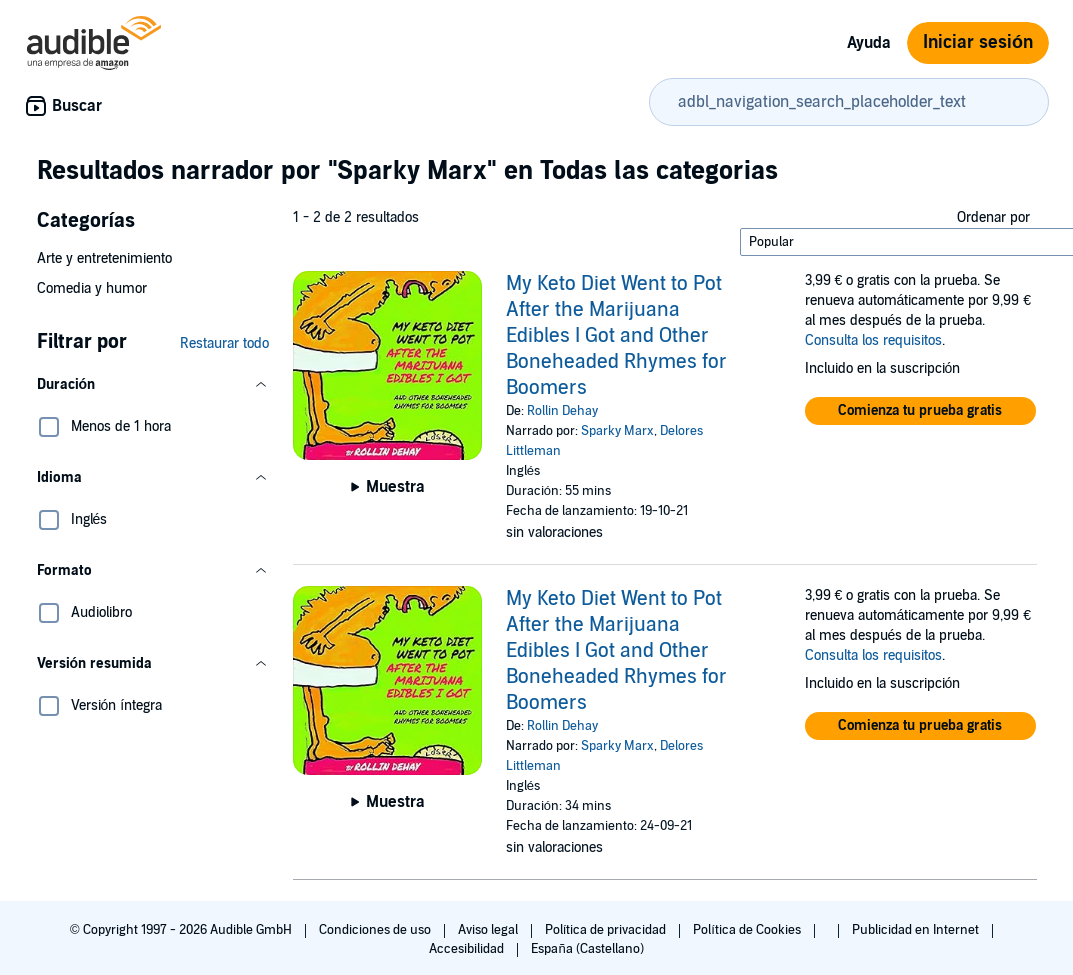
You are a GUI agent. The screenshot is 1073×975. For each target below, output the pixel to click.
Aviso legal (489, 930)
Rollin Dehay (562, 411)
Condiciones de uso (376, 930)
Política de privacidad (607, 930)
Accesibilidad (468, 949)
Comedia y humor (92, 288)
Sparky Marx (617, 431)
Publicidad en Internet (917, 930)
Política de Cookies (748, 930)
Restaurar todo (224, 343)
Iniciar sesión (978, 42)
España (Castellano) (587, 949)
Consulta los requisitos (873, 340)
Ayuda (869, 43)
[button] (153, 385)
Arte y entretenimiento (104, 258)
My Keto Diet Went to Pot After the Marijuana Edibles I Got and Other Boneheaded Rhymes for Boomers (616, 336)
